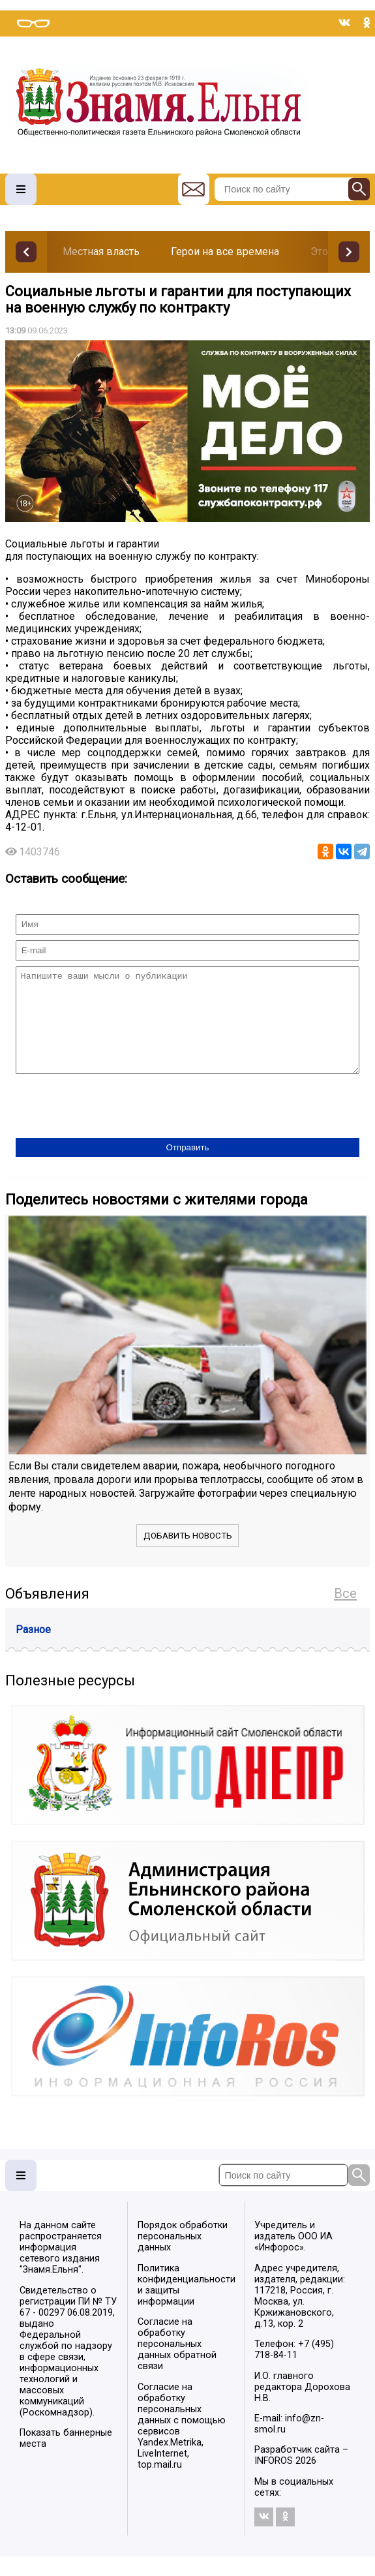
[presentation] (115, 1126)
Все (345, 1613)
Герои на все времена (225, 251)
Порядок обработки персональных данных (183, 2256)
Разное (33, 1649)
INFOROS (273, 2480)
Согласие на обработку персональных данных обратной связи (177, 2363)
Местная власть (101, 251)
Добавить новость (187, 1555)
